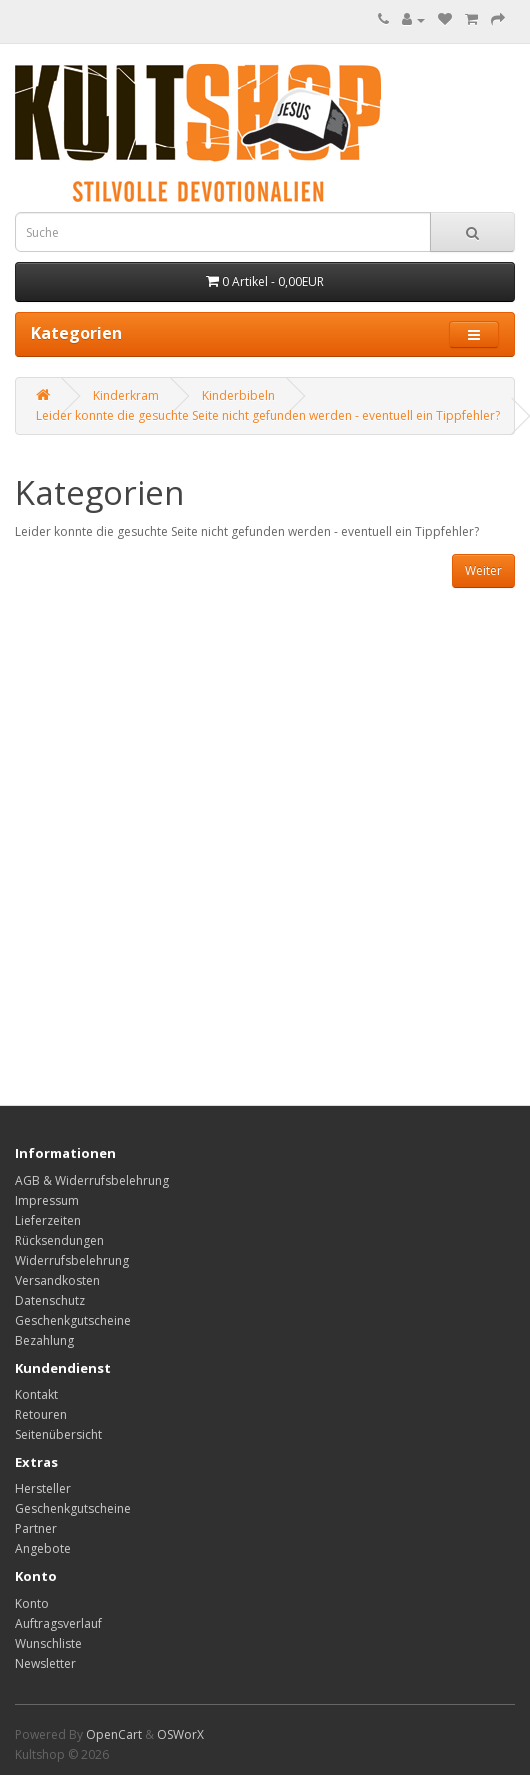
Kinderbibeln (238, 395)
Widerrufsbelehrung (72, 1260)
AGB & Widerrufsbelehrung (92, 1180)
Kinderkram (126, 395)
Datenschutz (50, 1300)
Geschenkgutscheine (73, 1320)
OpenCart (114, 1734)
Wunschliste (48, 1643)
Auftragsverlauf (58, 1623)
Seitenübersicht (58, 1434)
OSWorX (180, 1734)
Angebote (43, 1548)
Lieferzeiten (48, 1220)
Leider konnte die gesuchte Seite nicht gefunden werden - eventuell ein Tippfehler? (268, 415)
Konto (32, 1603)
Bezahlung (44, 1340)
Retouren (41, 1414)
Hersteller (43, 1488)
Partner (36, 1528)
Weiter (483, 570)
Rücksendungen (59, 1240)
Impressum (47, 1200)
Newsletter (45, 1663)
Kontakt (36, 1394)
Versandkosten (57, 1280)
